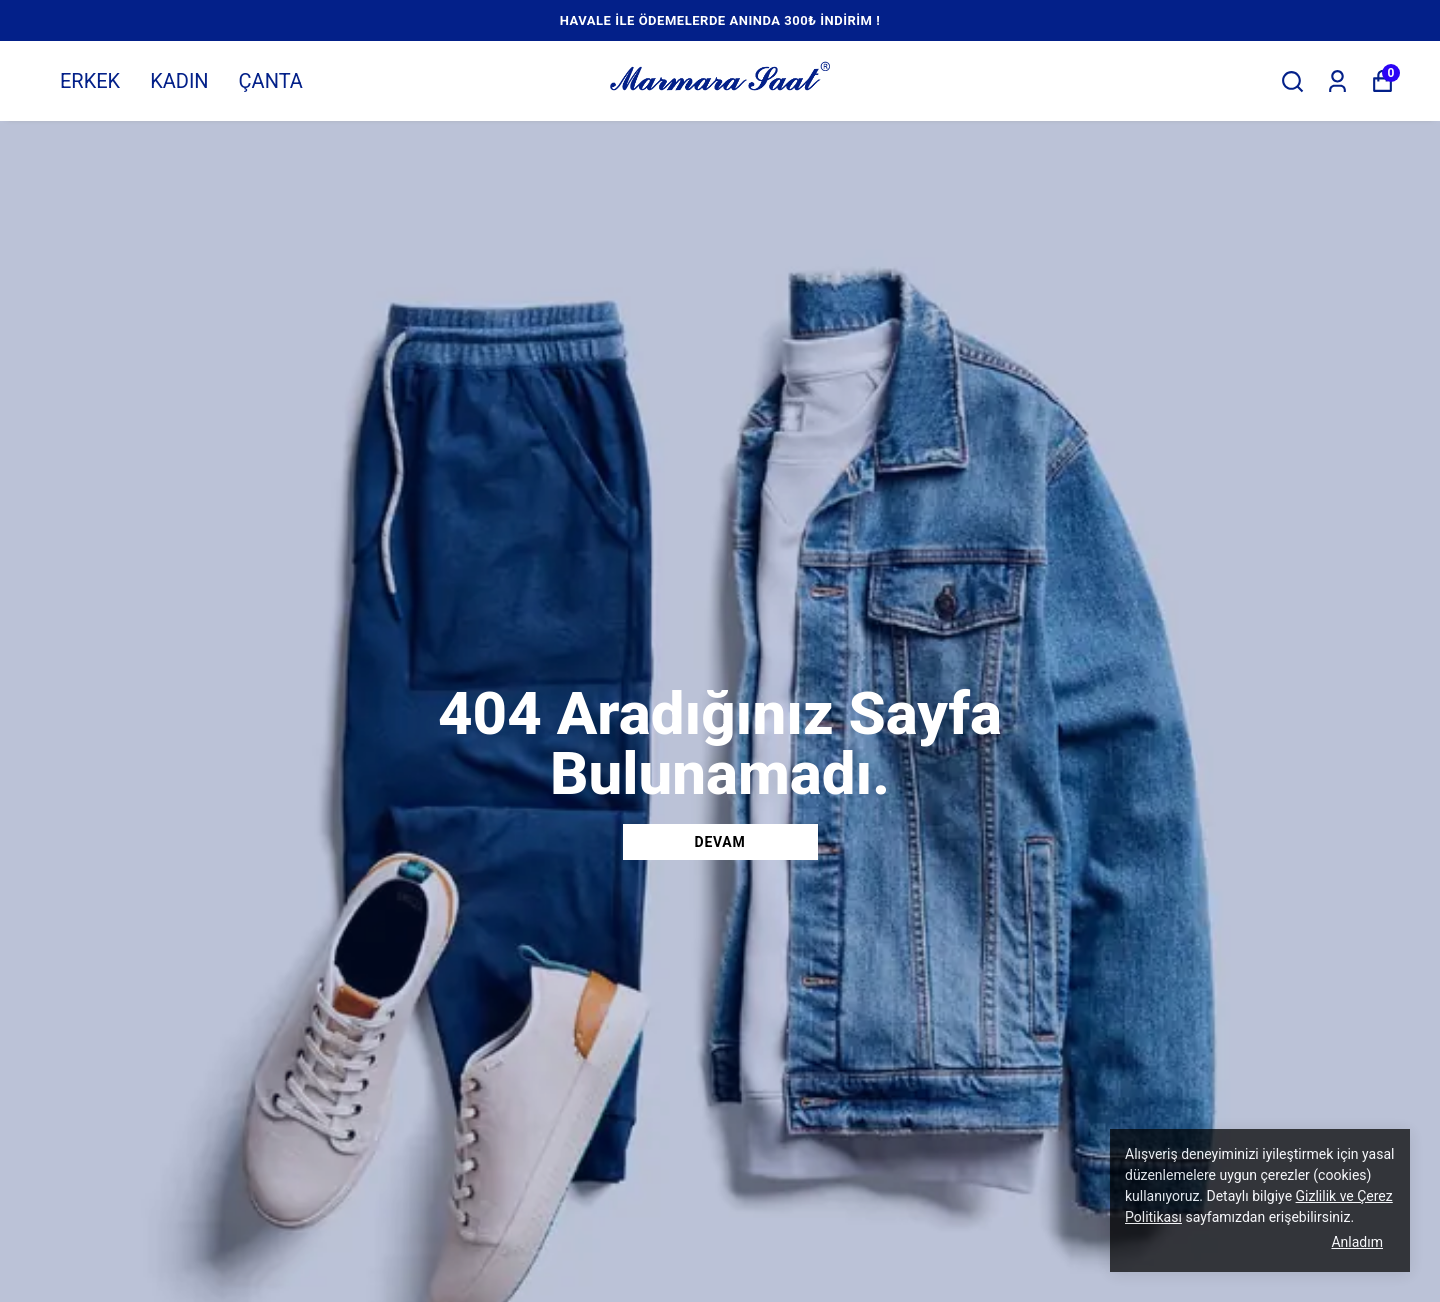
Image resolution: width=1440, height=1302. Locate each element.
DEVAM (720, 842)
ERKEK (90, 81)
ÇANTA (271, 81)
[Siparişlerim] (1337, 81)
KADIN (179, 81)
